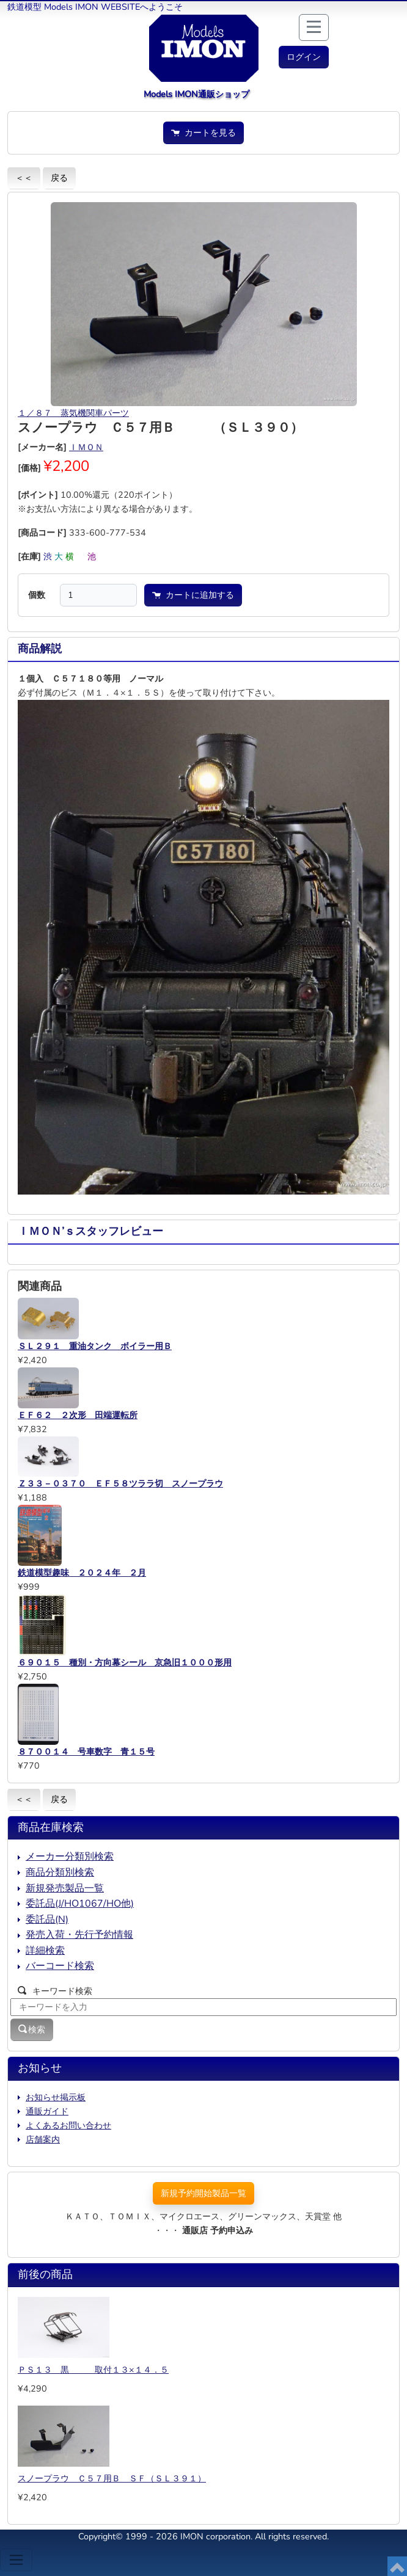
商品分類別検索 (60, 1872)
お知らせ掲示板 (56, 2097)
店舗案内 (43, 2139)
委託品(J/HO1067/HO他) (80, 1903)
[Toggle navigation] (16, 2560)
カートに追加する (193, 595)
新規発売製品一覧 (65, 1888)
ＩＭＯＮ (86, 447)
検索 (31, 2029)
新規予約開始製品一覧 (203, 2193)
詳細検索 (45, 1950)
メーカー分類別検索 (70, 1856)
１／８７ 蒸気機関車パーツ (73, 413)
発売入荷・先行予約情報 (79, 1934)
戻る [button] (59, 178)
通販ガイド (47, 2111)
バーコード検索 (60, 1966)
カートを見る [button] (203, 132)
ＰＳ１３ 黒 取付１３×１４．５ (93, 2369)
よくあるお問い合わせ (68, 2125)
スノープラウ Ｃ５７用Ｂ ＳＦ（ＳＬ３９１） (112, 2478)
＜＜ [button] (23, 178)
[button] (304, 57)
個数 (36, 595)
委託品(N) (47, 1919)
